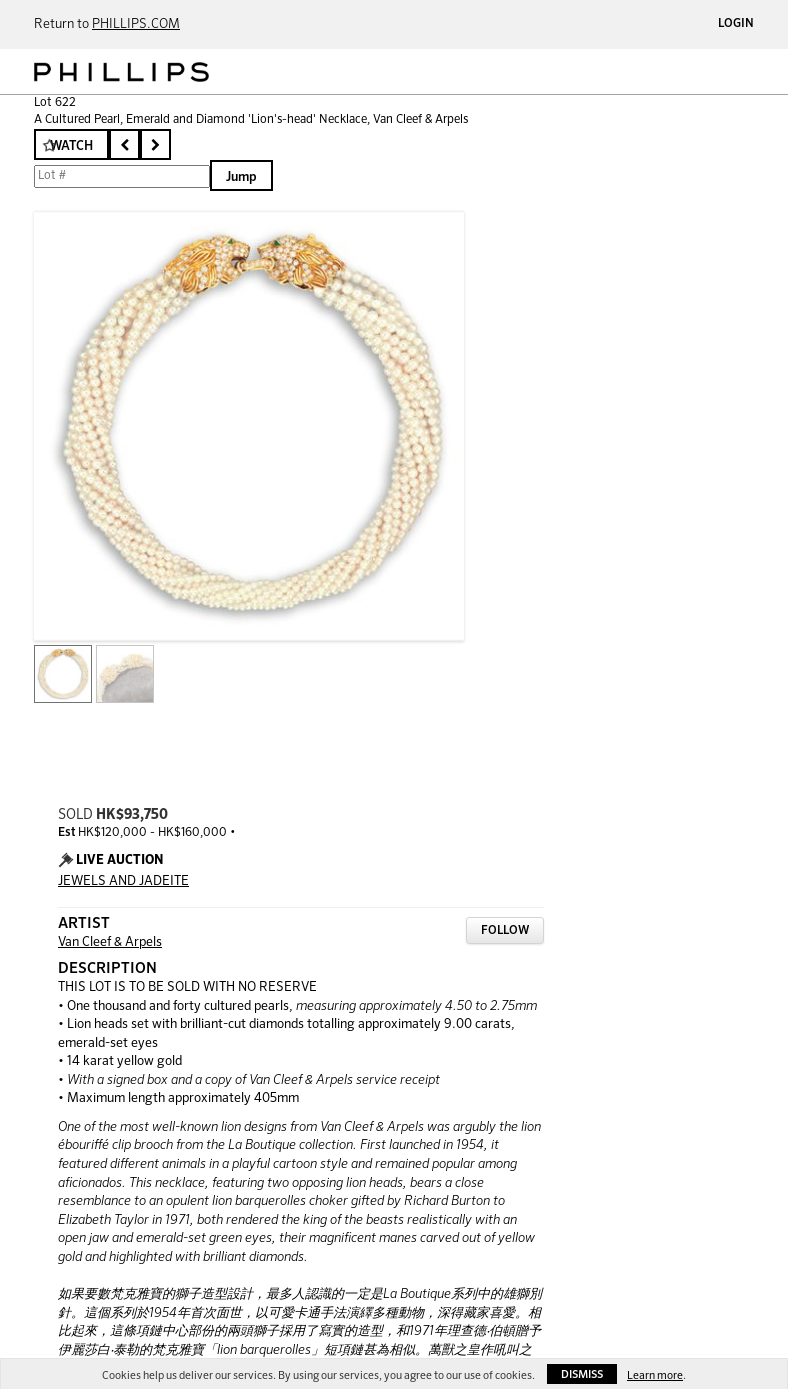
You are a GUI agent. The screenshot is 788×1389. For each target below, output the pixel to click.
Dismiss (582, 1374)
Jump (241, 177)
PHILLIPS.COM (136, 24)
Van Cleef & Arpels (110, 942)
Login (736, 24)
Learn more (655, 1375)
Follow (505, 931)
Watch (71, 146)
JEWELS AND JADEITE (123, 881)
